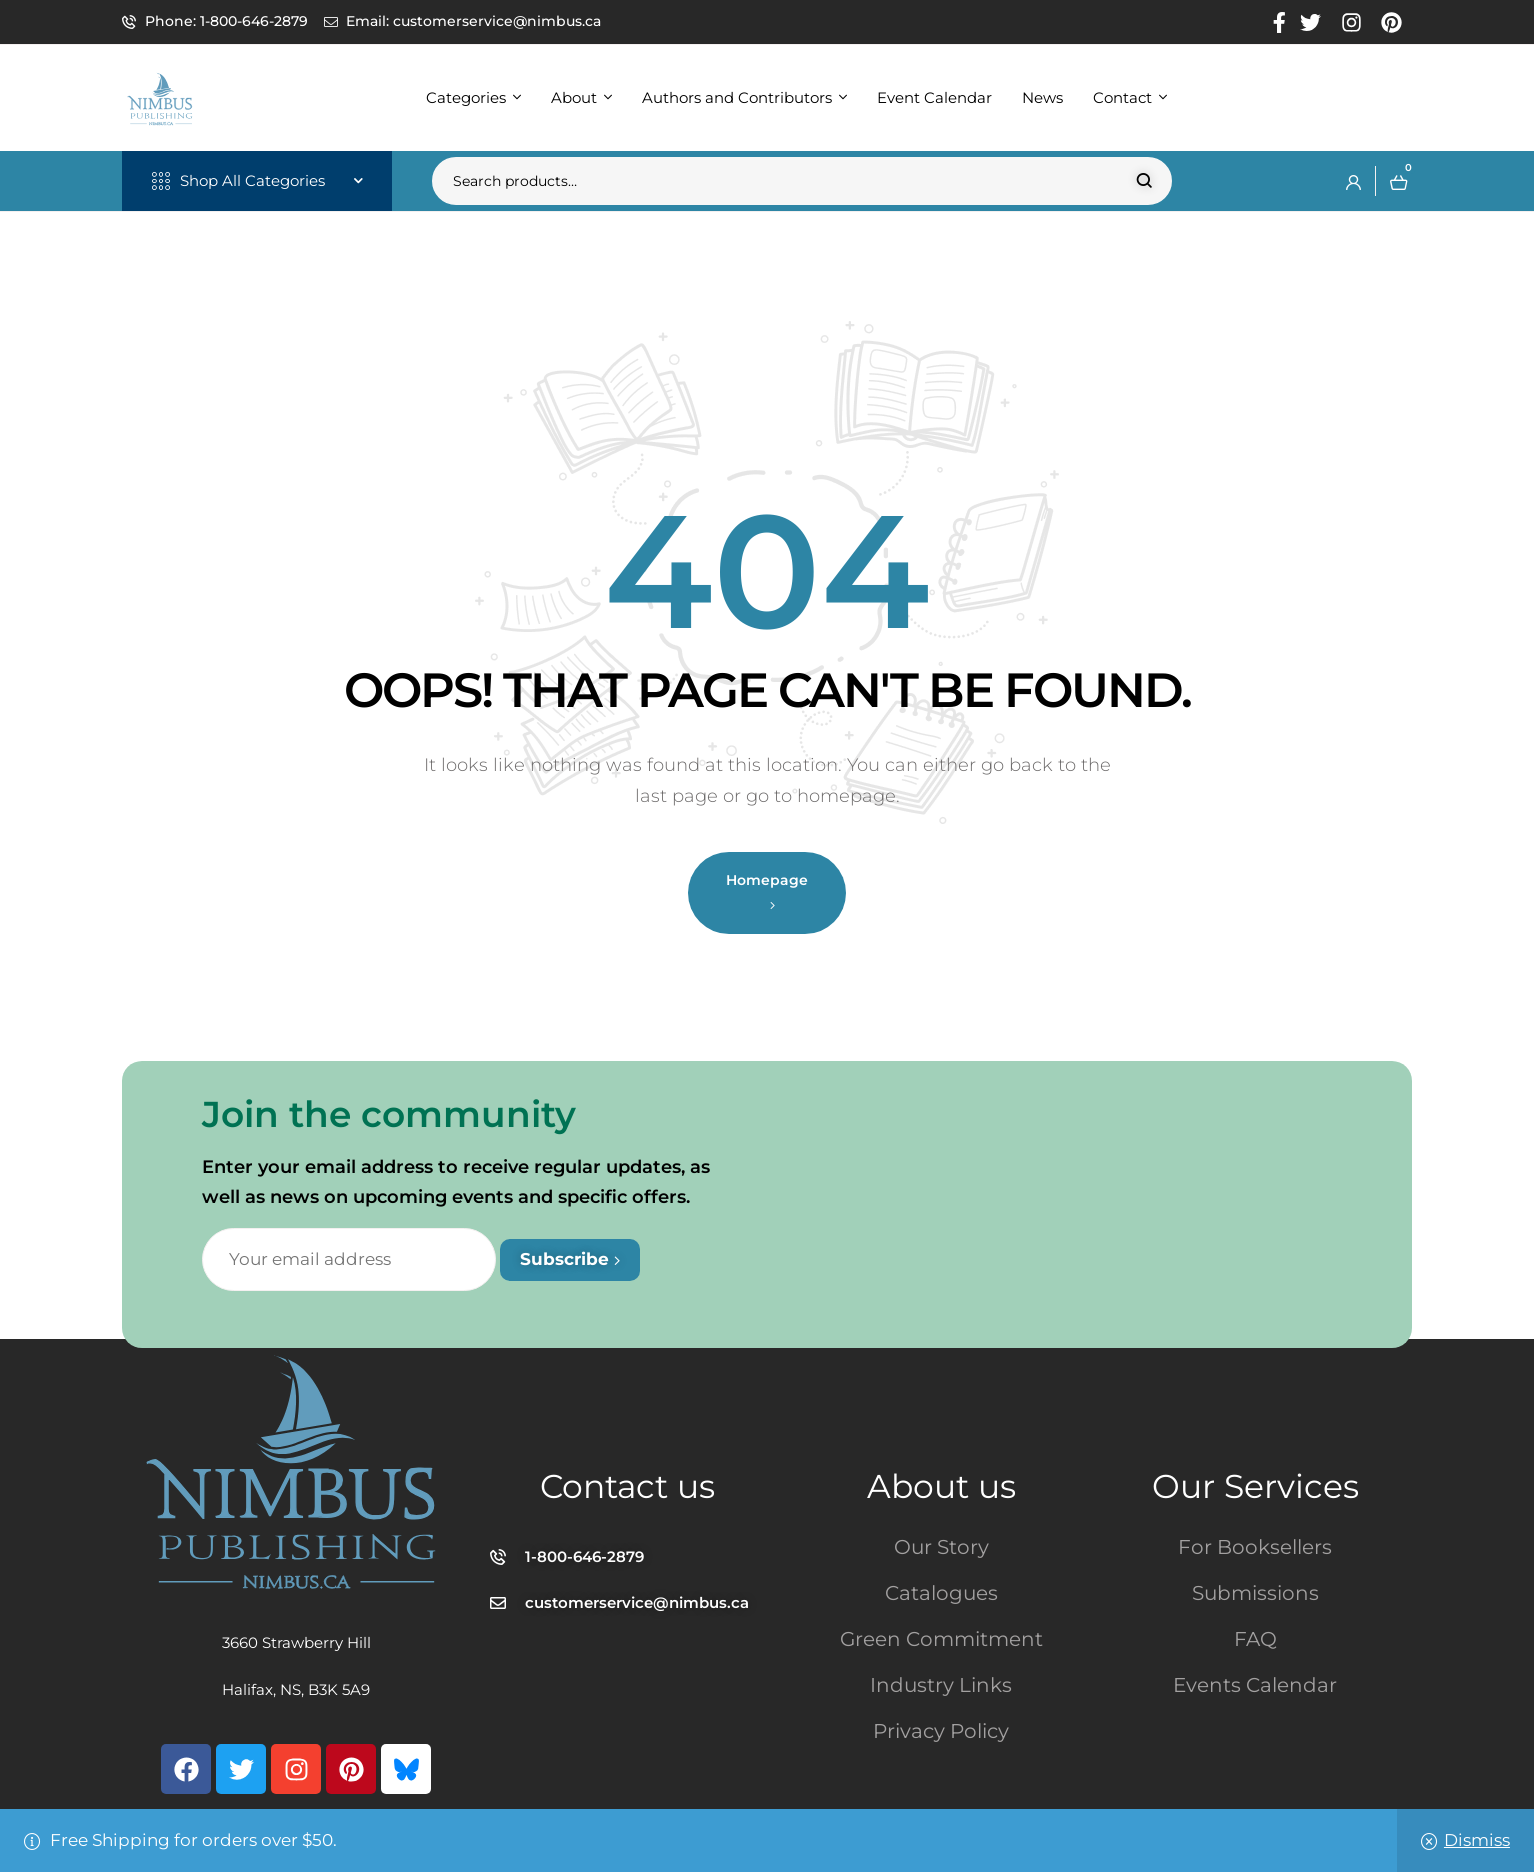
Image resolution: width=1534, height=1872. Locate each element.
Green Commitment (941, 1639)
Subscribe (570, 1259)
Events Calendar (1255, 1685)
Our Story (941, 1547)
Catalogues (941, 1593)
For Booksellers (1255, 1547)
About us (941, 1486)
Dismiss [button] (1477, 1840)
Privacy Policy (941, 1731)
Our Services (1255, 1486)
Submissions (1255, 1593)
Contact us (627, 1486)
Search (1144, 181)
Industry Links (941, 1685)
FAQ (1255, 1639)
